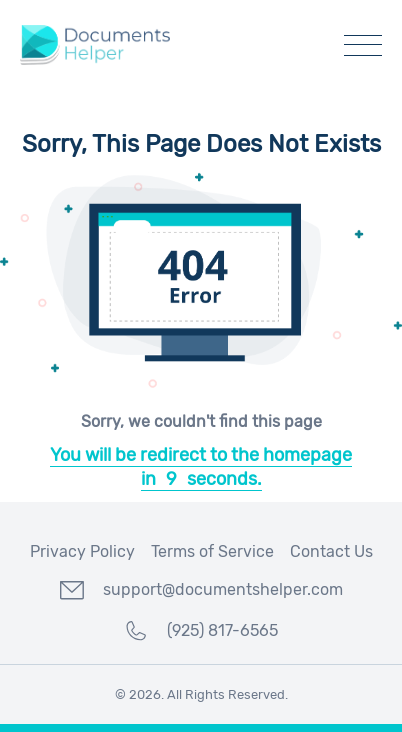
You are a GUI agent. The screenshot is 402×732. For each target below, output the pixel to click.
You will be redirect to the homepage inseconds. (201, 467)
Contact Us (331, 551)
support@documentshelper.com (201, 590)
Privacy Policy (82, 551)
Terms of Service (212, 551)
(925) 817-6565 (201, 631)
